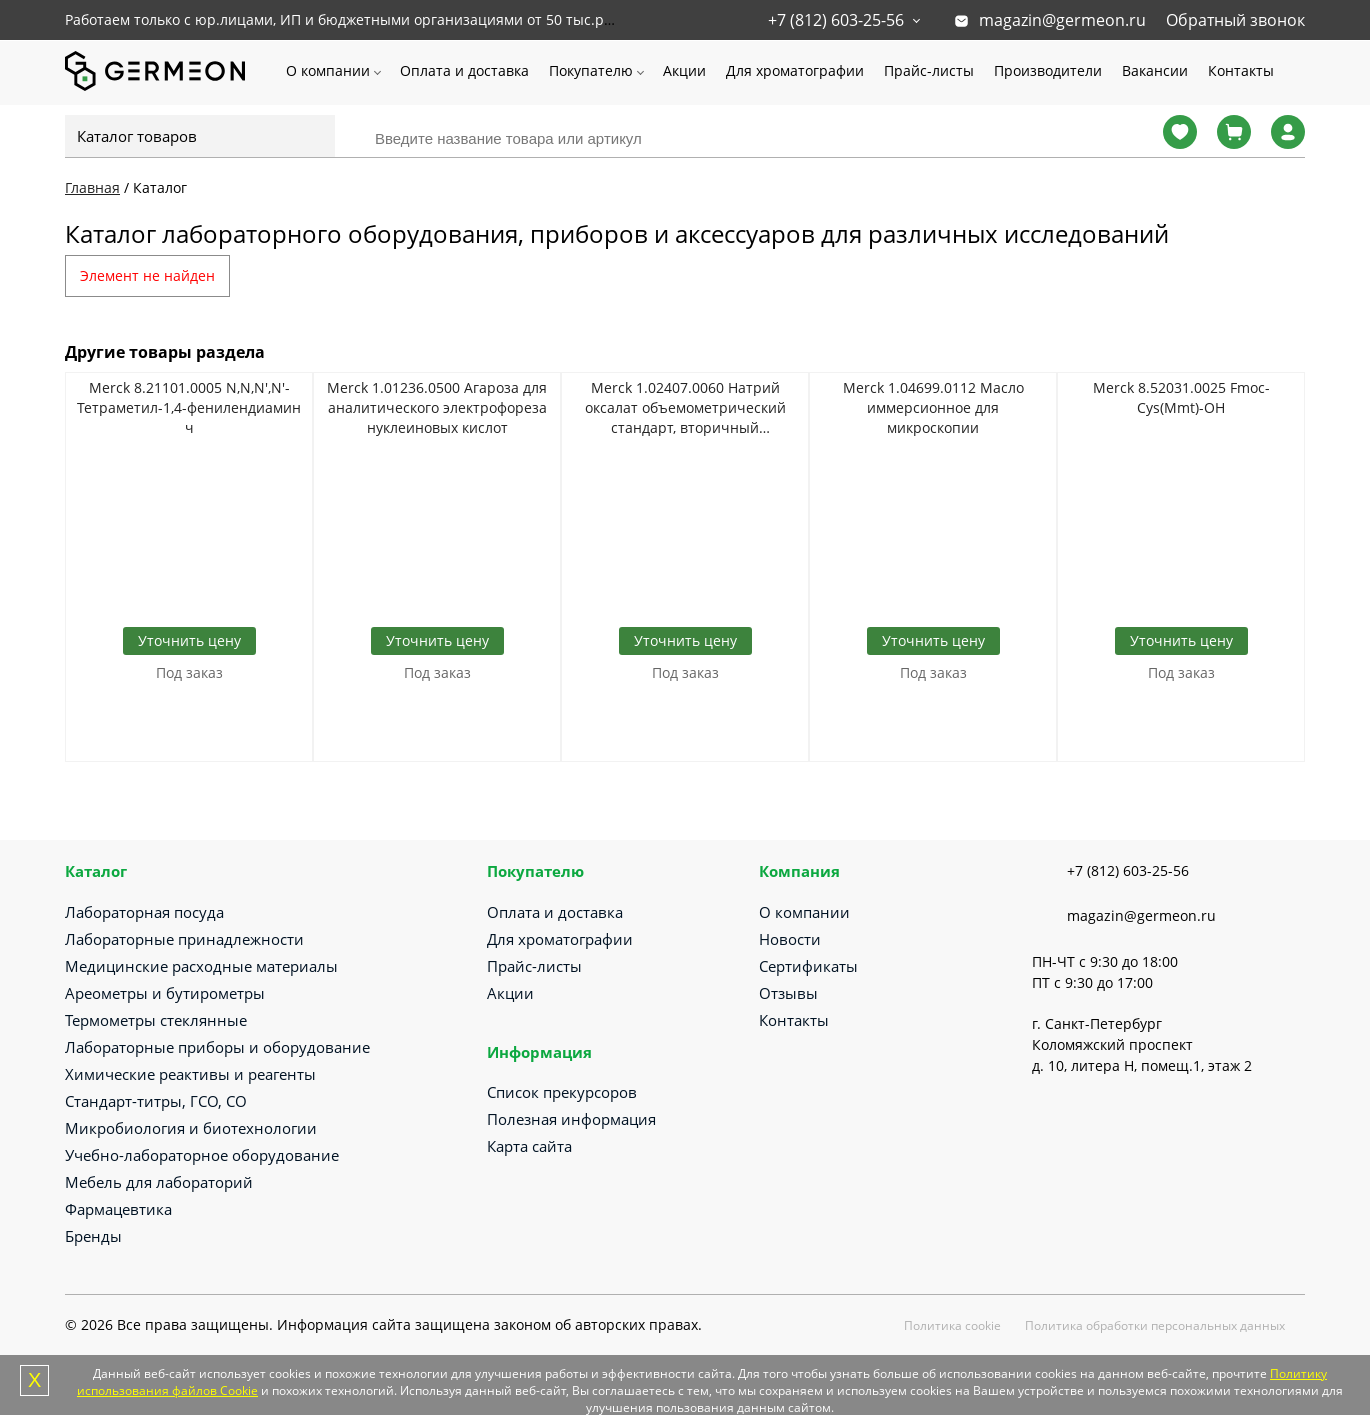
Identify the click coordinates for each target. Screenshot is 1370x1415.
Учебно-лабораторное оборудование (202, 1155)
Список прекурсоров (562, 1092)
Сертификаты (808, 966)
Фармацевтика (118, 1209)
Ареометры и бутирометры (165, 993)
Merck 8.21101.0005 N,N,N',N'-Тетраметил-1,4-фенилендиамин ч (189, 407)
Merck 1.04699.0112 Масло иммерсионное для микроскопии (933, 407)
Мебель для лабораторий (159, 1182)
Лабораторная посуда (144, 912)
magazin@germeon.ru (1062, 20)
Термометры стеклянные (156, 1020)
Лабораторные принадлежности (184, 939)
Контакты (1241, 70)
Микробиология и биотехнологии (191, 1128)
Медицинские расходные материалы (201, 966)
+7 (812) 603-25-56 (836, 20)
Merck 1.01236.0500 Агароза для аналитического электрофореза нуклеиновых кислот (437, 407)
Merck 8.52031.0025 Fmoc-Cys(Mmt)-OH (1181, 397)
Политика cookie (952, 1325)
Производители (1048, 70)
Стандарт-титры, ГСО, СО (156, 1101)
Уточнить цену (189, 640)
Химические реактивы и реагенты (190, 1074)
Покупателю (591, 70)
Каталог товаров (137, 136)
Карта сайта (529, 1146)
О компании (328, 70)
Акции (684, 70)
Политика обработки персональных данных (1155, 1325)
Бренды (93, 1236)
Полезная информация (571, 1119)
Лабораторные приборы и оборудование (217, 1047)
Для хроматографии (795, 70)
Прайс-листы (929, 70)
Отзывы (788, 993)
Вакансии (1155, 70)
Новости (790, 939)
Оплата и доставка (464, 70)
